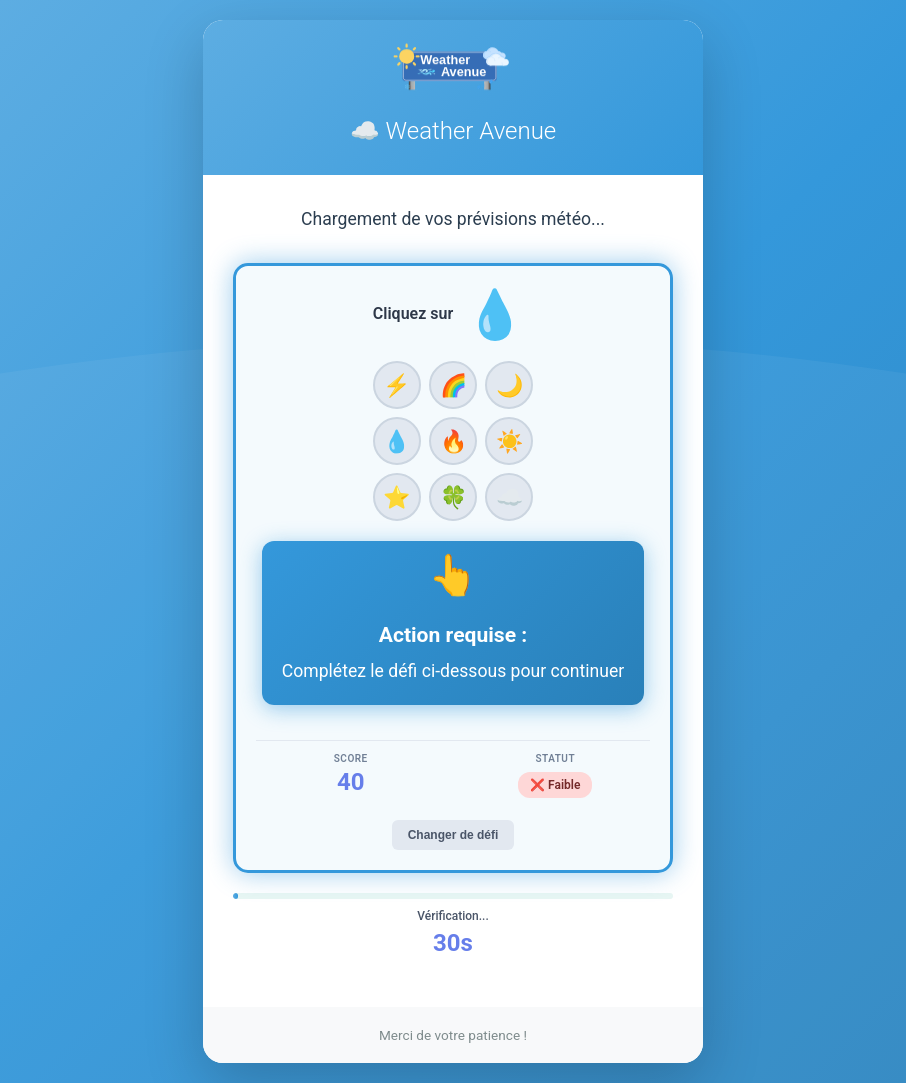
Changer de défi (453, 835)
